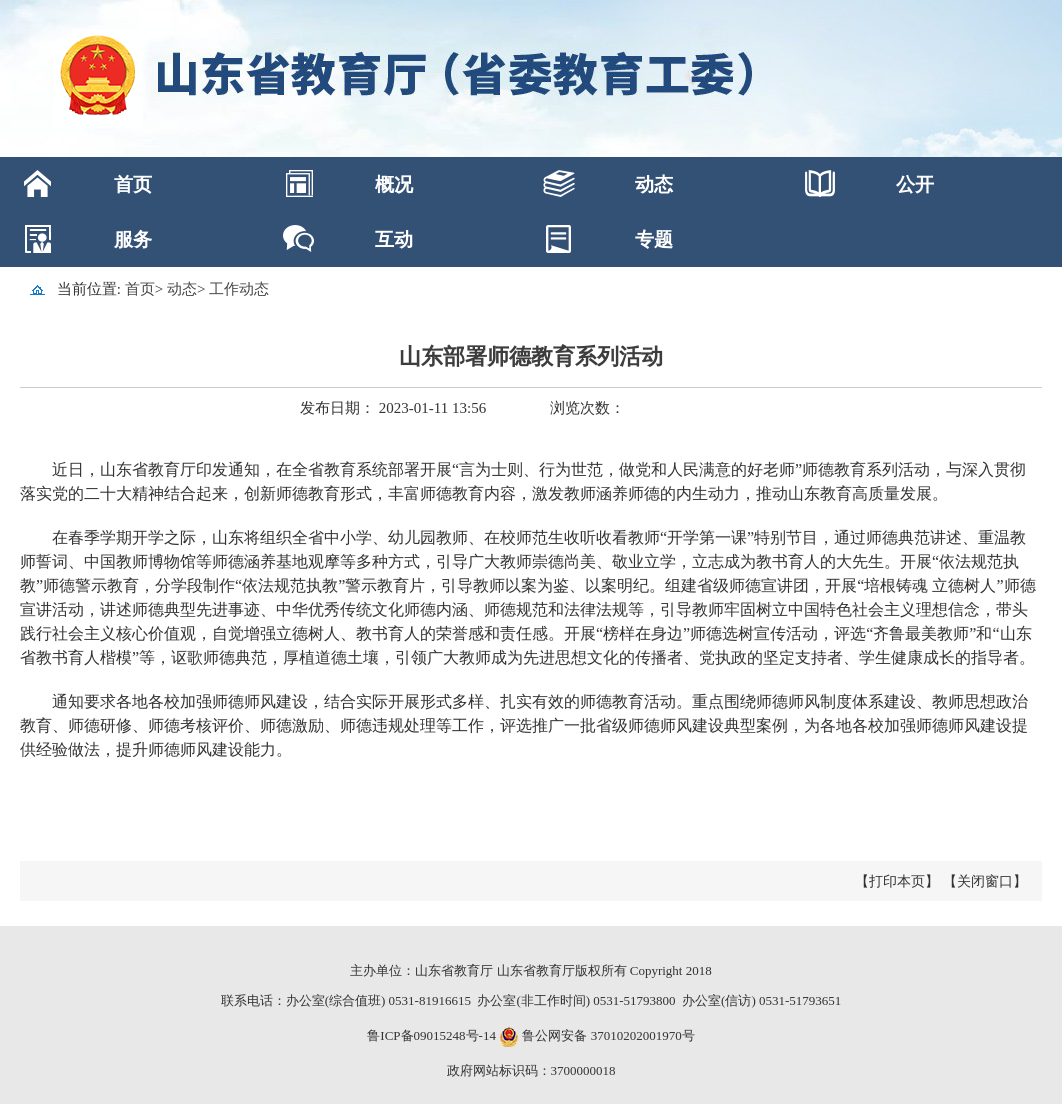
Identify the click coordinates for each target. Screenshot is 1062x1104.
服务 (133, 239)
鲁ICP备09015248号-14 (431, 1035)
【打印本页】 (897, 881)
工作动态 (239, 289)
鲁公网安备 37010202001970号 (607, 1035)
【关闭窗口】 (985, 881)
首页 (133, 184)
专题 (654, 239)
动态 (654, 184)
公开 (915, 184)
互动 (394, 239)
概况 (394, 184)
